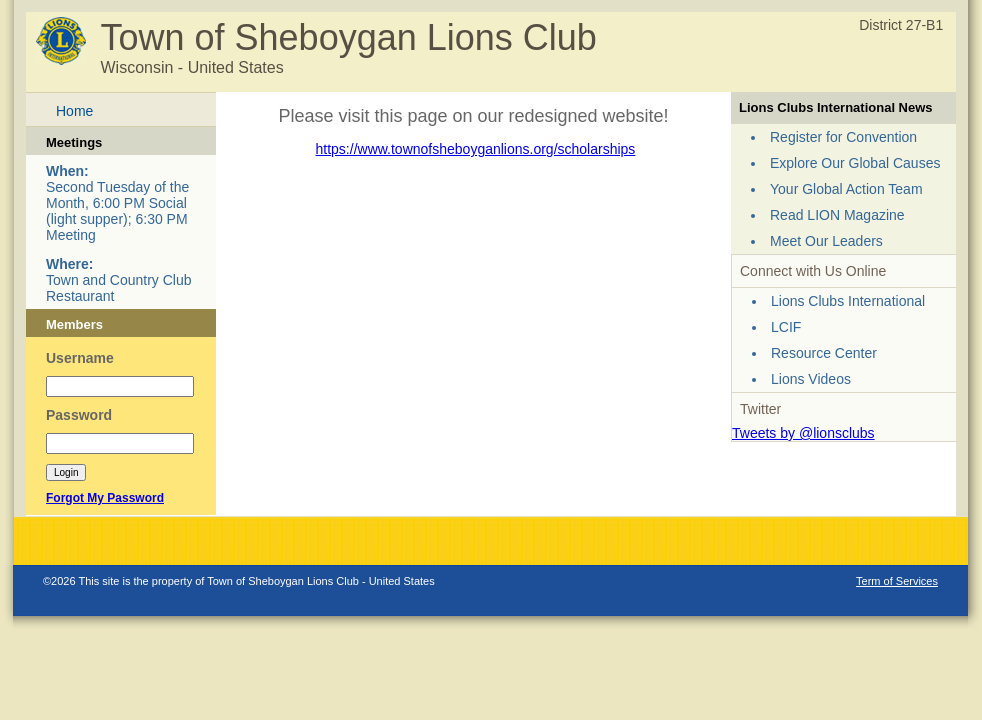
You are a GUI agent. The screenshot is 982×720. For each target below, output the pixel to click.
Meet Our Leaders (826, 241)
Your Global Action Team (846, 189)
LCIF (786, 327)
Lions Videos (811, 379)
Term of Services (897, 581)
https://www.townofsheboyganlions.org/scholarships (476, 149)
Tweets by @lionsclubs (803, 433)
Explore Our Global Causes (855, 163)
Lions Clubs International (848, 301)
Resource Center (824, 353)
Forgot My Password (105, 498)
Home (74, 111)
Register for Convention (843, 137)
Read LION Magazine (837, 215)
